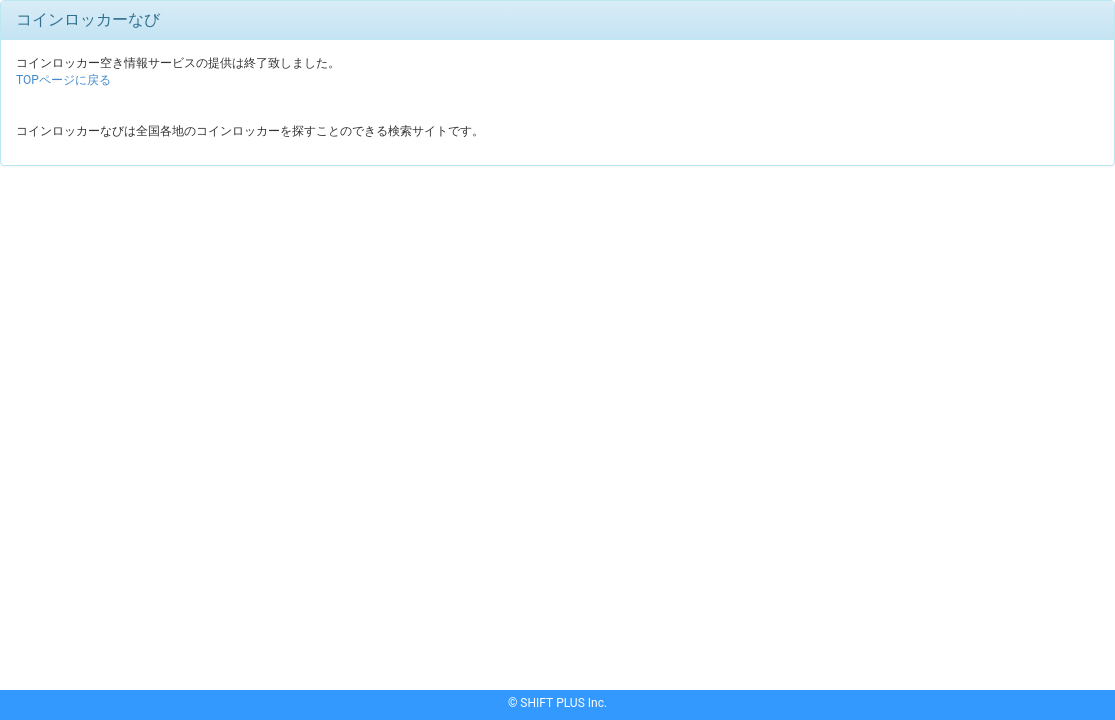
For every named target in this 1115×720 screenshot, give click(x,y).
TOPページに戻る (63, 80)
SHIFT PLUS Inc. (563, 703)
